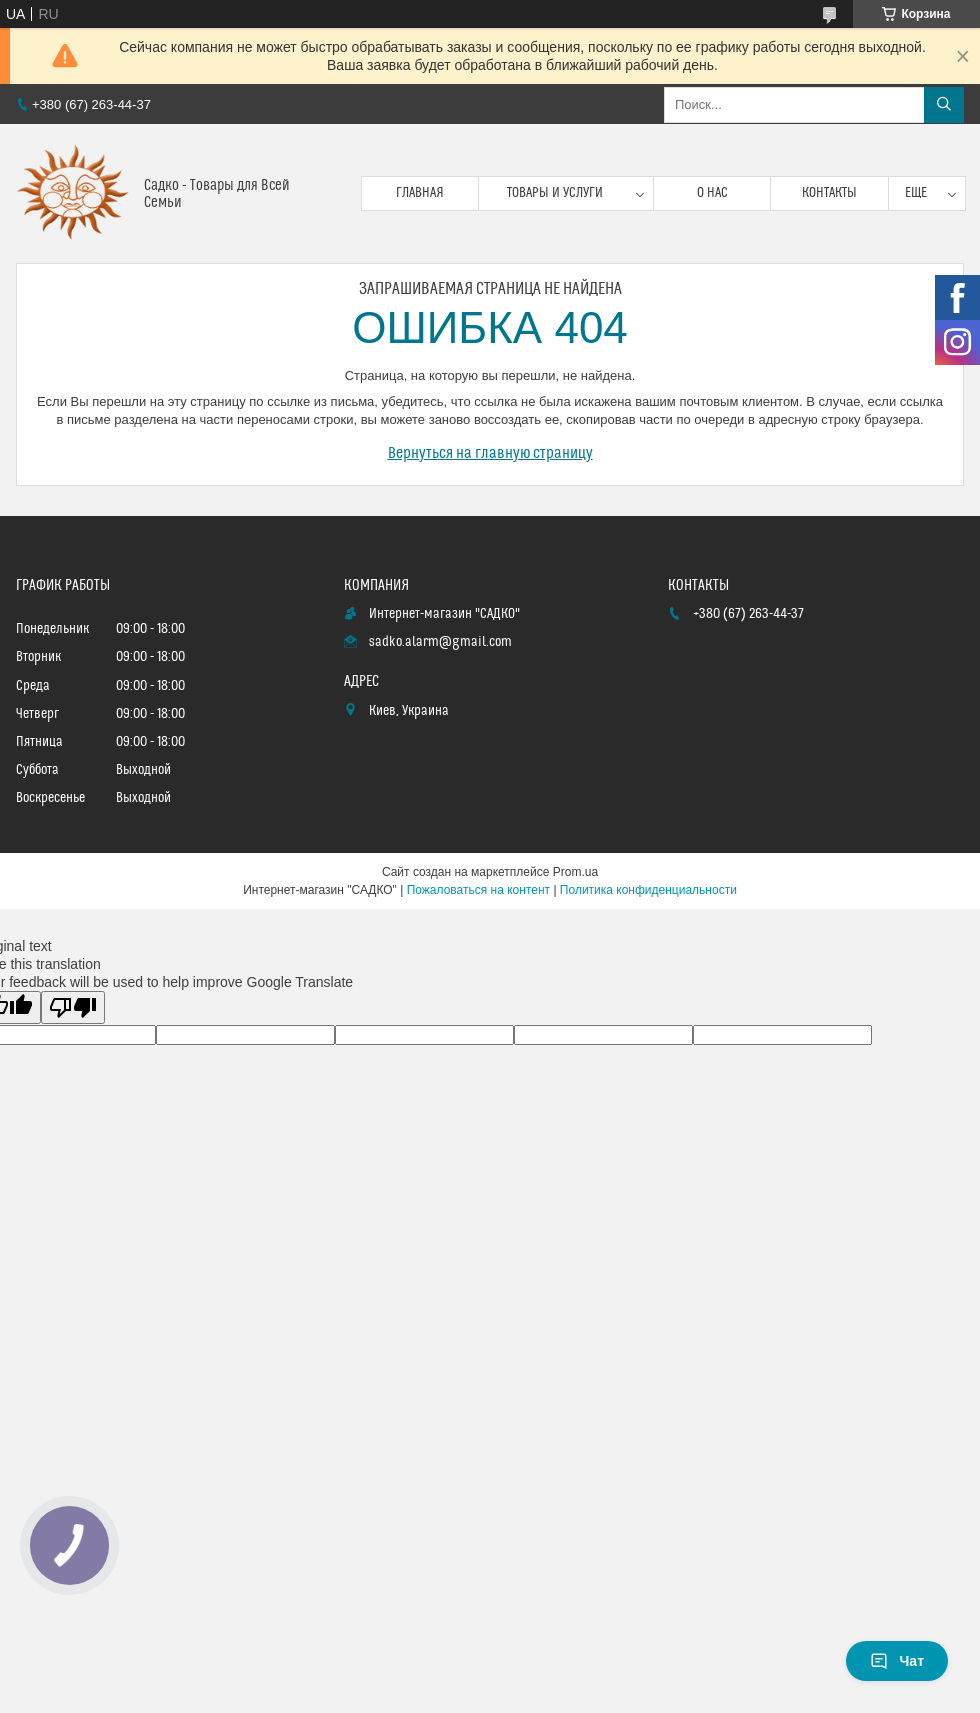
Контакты (829, 193)
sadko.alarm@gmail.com (440, 642)
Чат (897, 1661)
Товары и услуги (555, 193)
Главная (420, 193)
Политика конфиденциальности (648, 890)
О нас (712, 193)
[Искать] (944, 105)
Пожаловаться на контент (478, 890)
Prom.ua (575, 872)
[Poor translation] (73, 1007)
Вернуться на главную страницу (490, 453)
